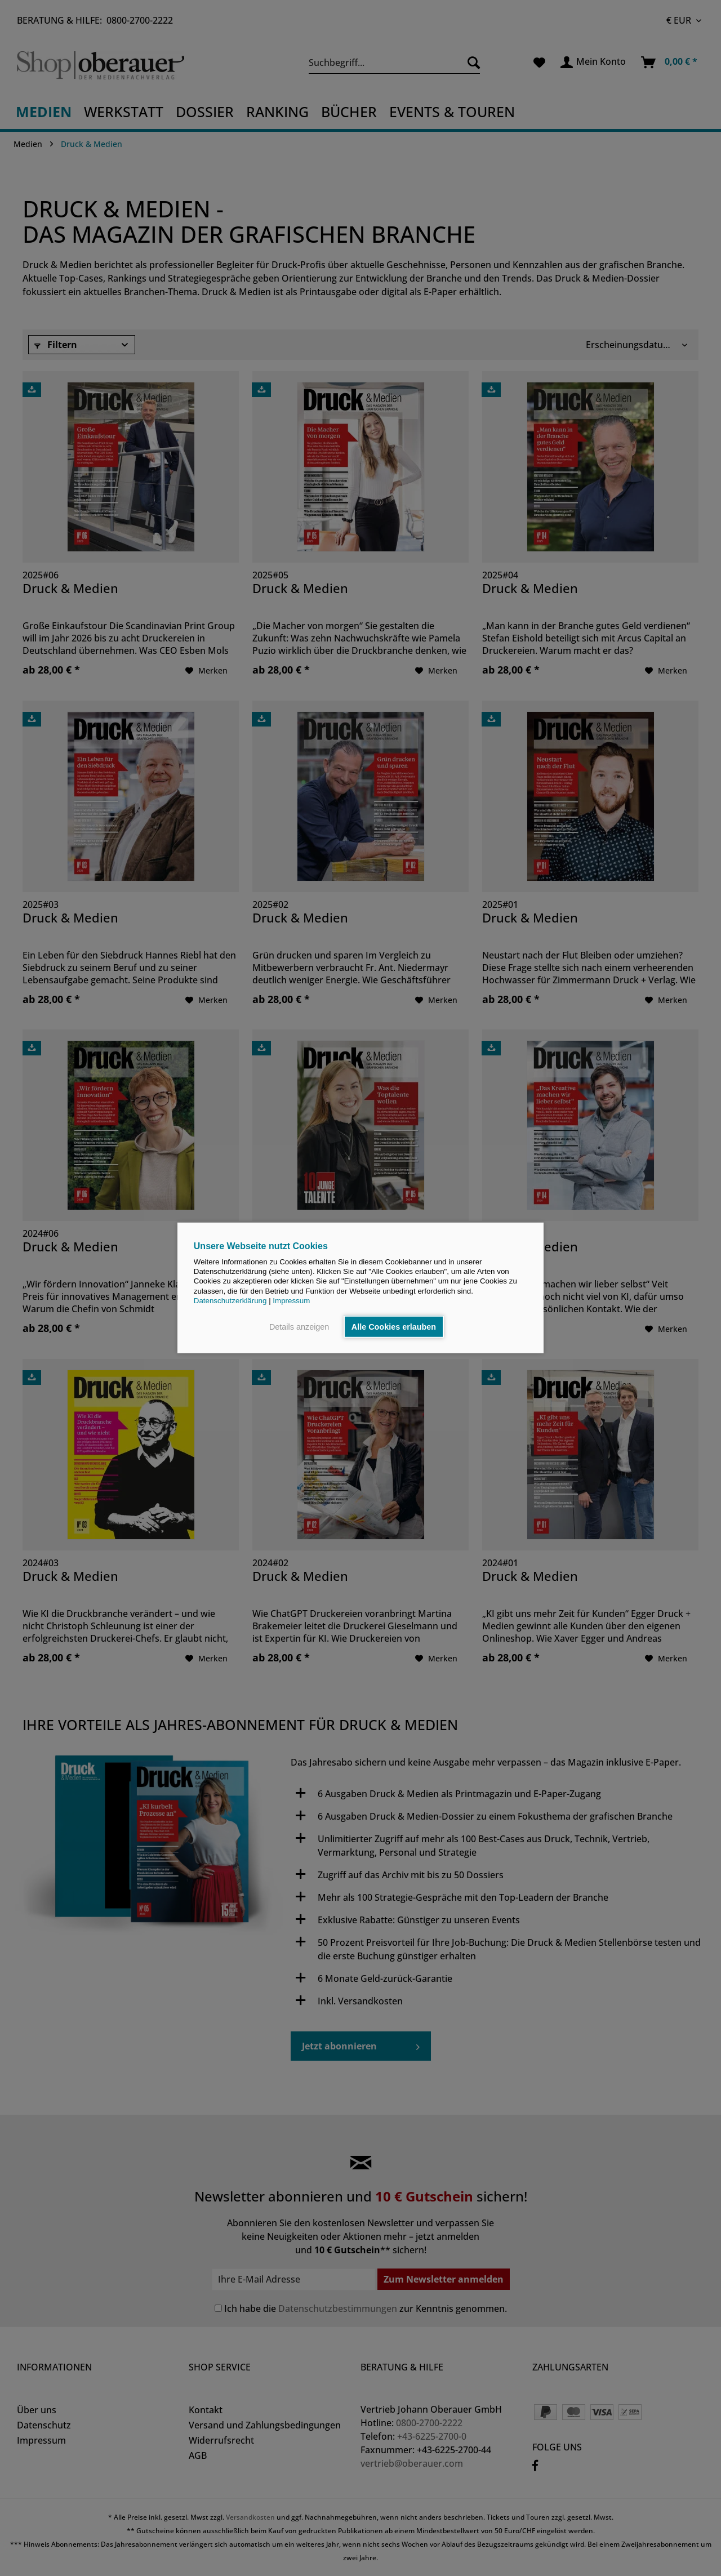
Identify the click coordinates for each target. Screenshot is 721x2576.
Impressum (291, 1300)
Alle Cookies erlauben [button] (393, 1326)
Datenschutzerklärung (230, 1300)
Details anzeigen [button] (299, 1326)
